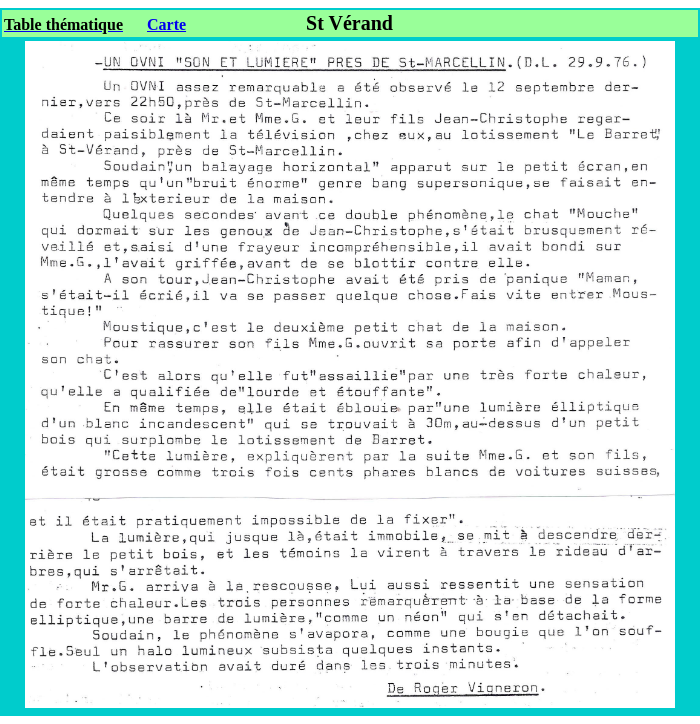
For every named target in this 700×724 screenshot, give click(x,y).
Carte (166, 24)
